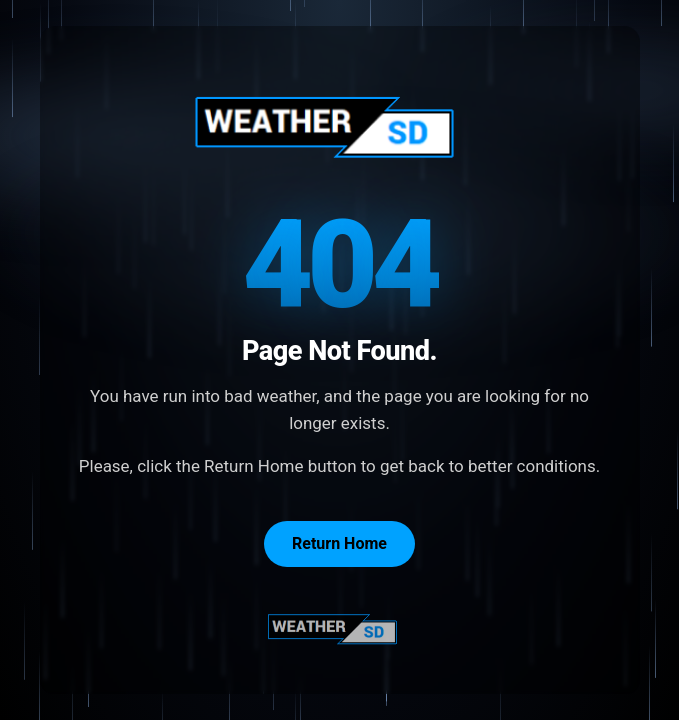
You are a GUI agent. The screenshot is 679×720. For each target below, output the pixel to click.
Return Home (339, 543)
